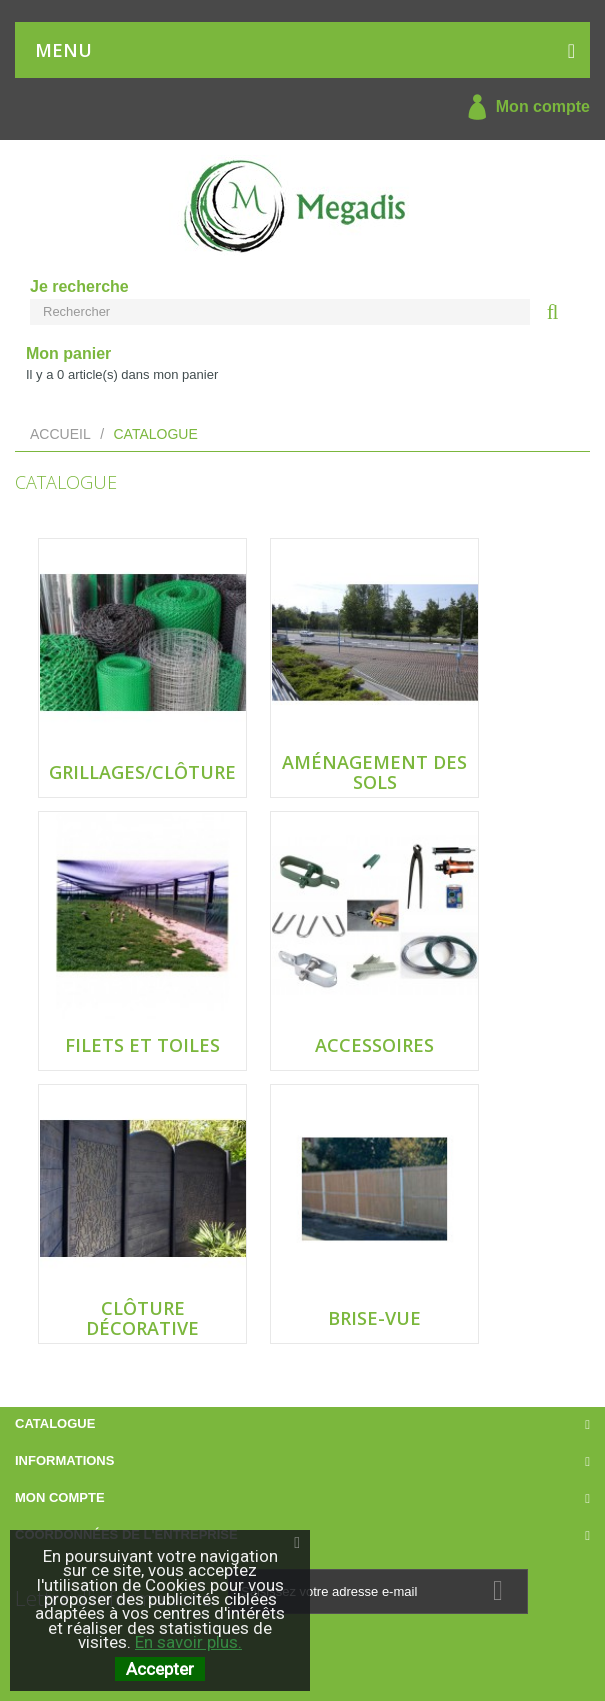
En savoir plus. (188, 1642)
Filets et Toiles (142, 1045)
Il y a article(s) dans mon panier (122, 374)
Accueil (60, 434)
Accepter (160, 1669)
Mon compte (524, 107)
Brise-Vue (374, 1318)
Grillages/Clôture (142, 772)
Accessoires (374, 1045)
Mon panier (68, 353)
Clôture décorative (142, 1318)
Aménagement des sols (374, 772)
